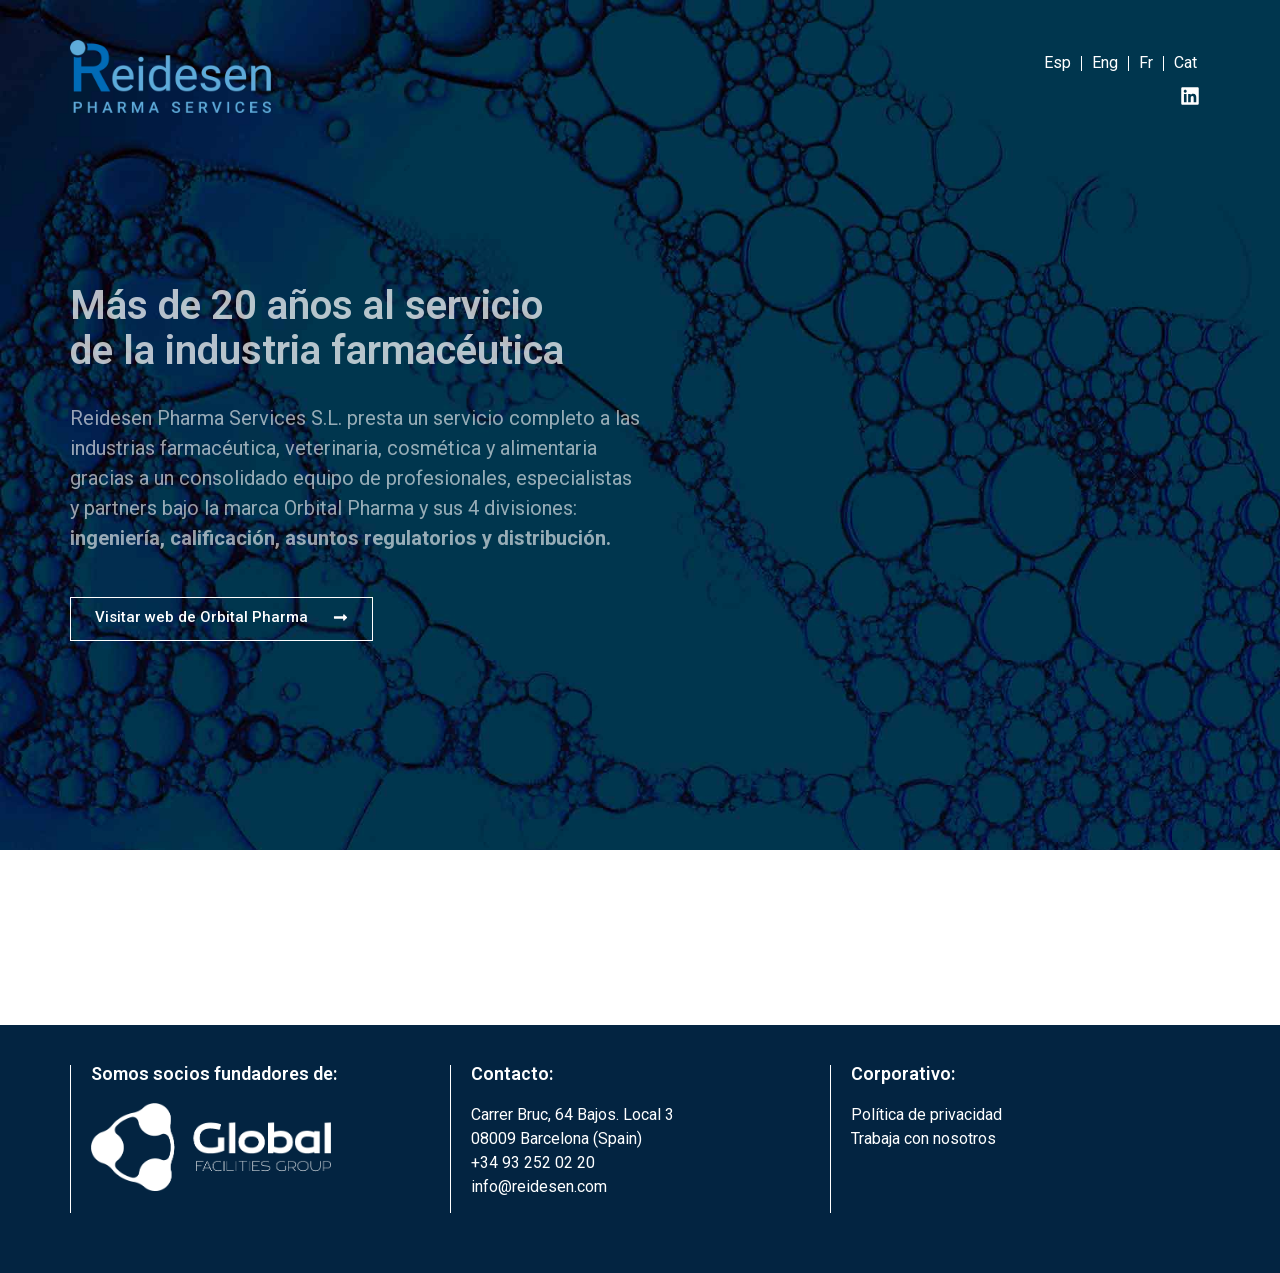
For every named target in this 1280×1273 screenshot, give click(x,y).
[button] (221, 619)
